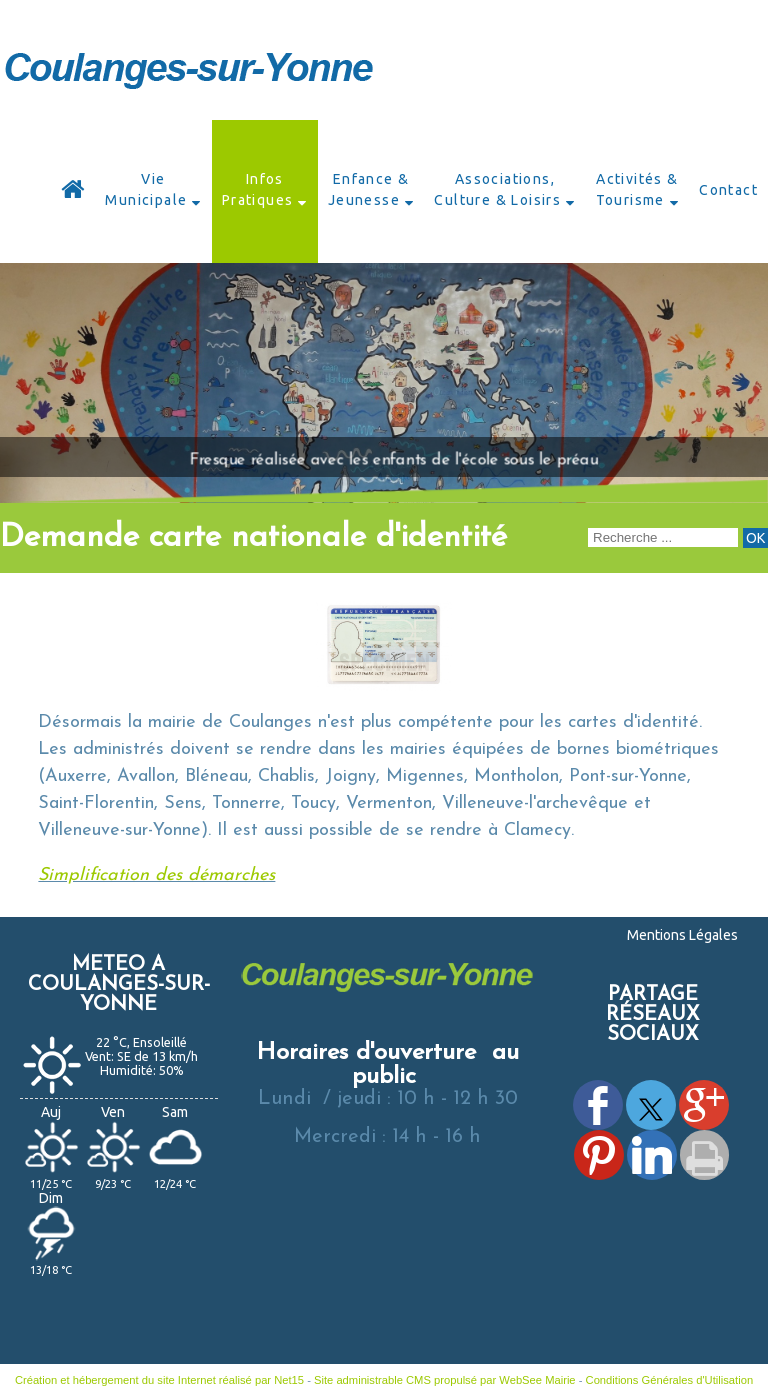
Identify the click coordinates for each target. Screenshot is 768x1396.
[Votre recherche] (663, 537)
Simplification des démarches (156, 875)
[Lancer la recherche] (755, 538)
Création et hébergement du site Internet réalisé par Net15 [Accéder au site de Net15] (159, 1380)
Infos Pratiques (258, 189)
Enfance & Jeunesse (369, 189)
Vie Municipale (146, 189)
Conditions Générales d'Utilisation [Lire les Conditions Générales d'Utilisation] (670, 1380)
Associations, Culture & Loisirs (497, 189)
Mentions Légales (682, 935)
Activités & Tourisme (637, 189)
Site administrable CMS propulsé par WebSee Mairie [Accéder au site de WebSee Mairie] (445, 1380)
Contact (728, 190)
